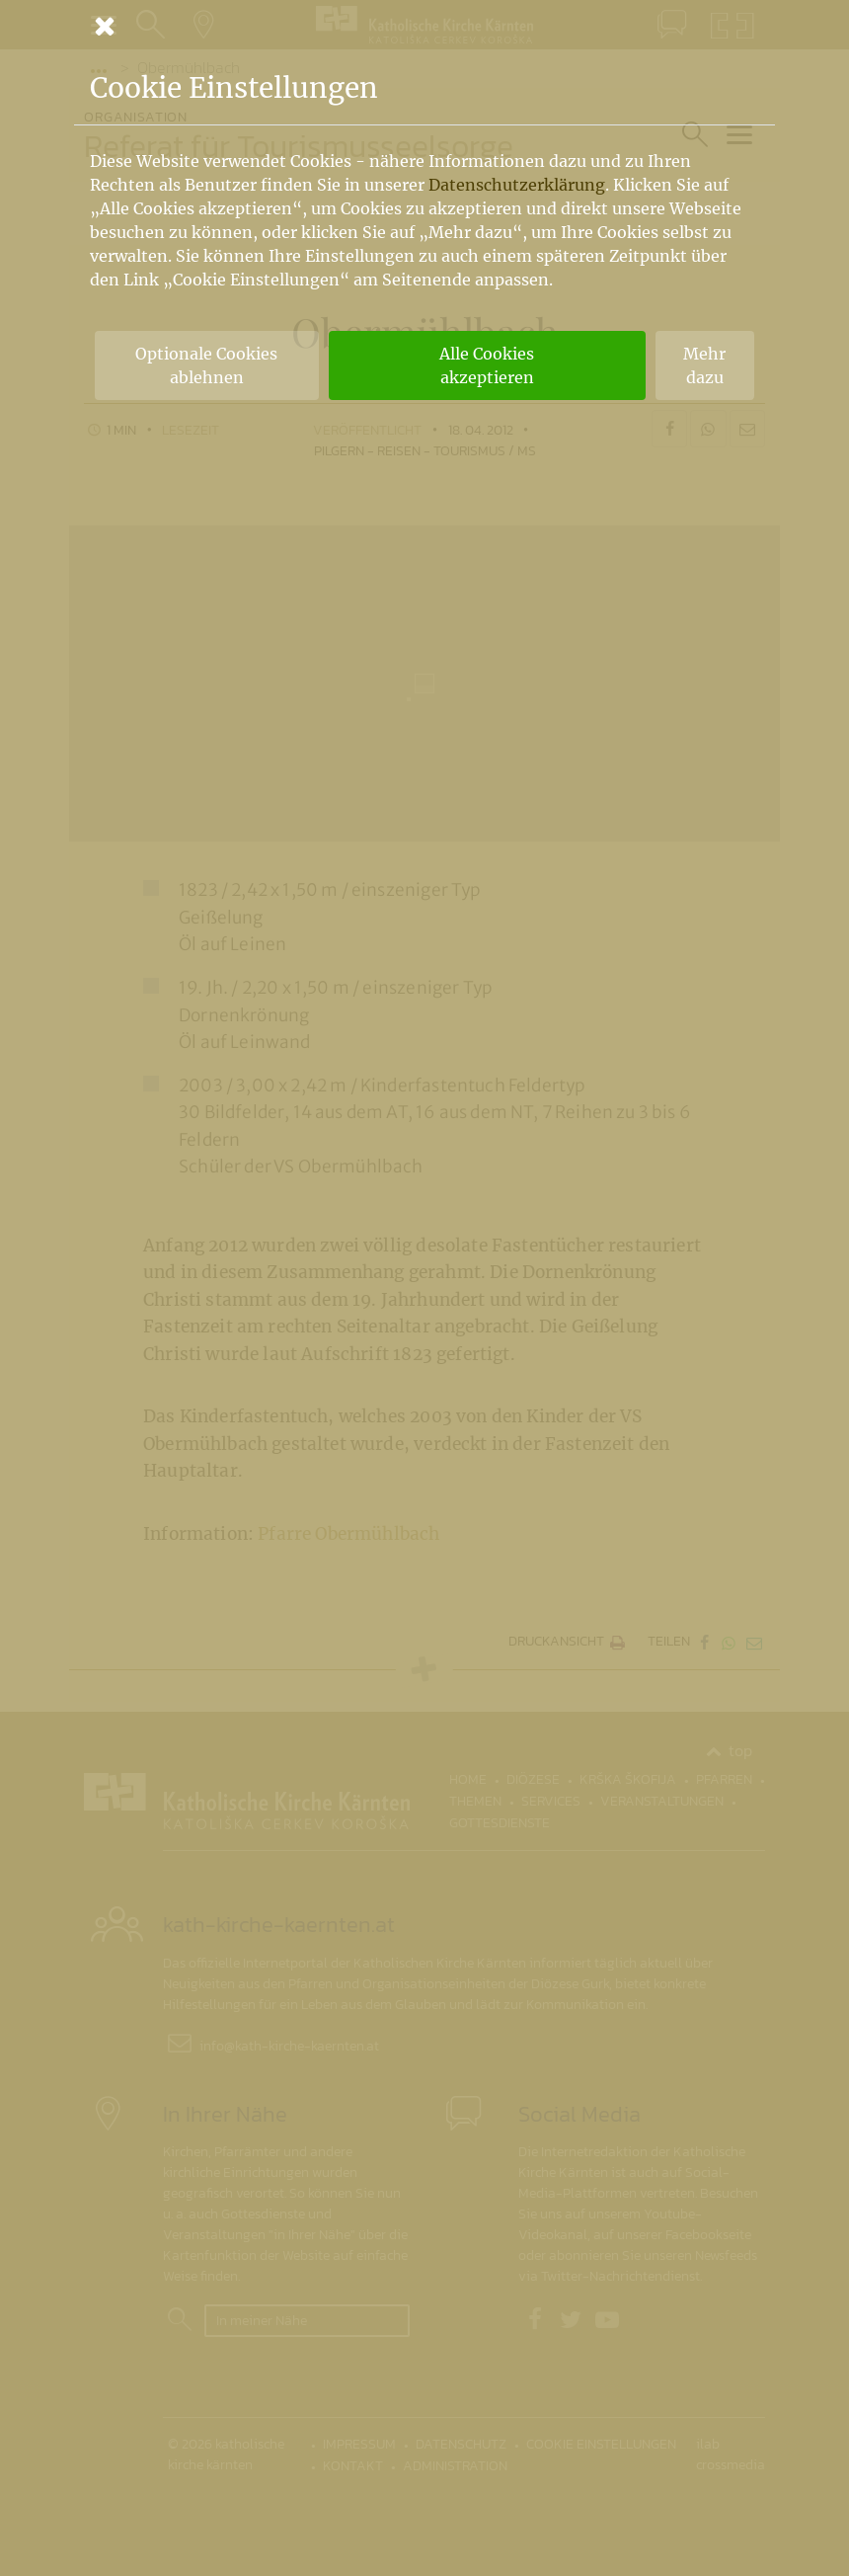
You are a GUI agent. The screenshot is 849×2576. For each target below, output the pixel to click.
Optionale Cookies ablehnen (206, 365)
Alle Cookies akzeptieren (486, 365)
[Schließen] (424, 25)
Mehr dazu (704, 365)
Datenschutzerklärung (516, 185)
